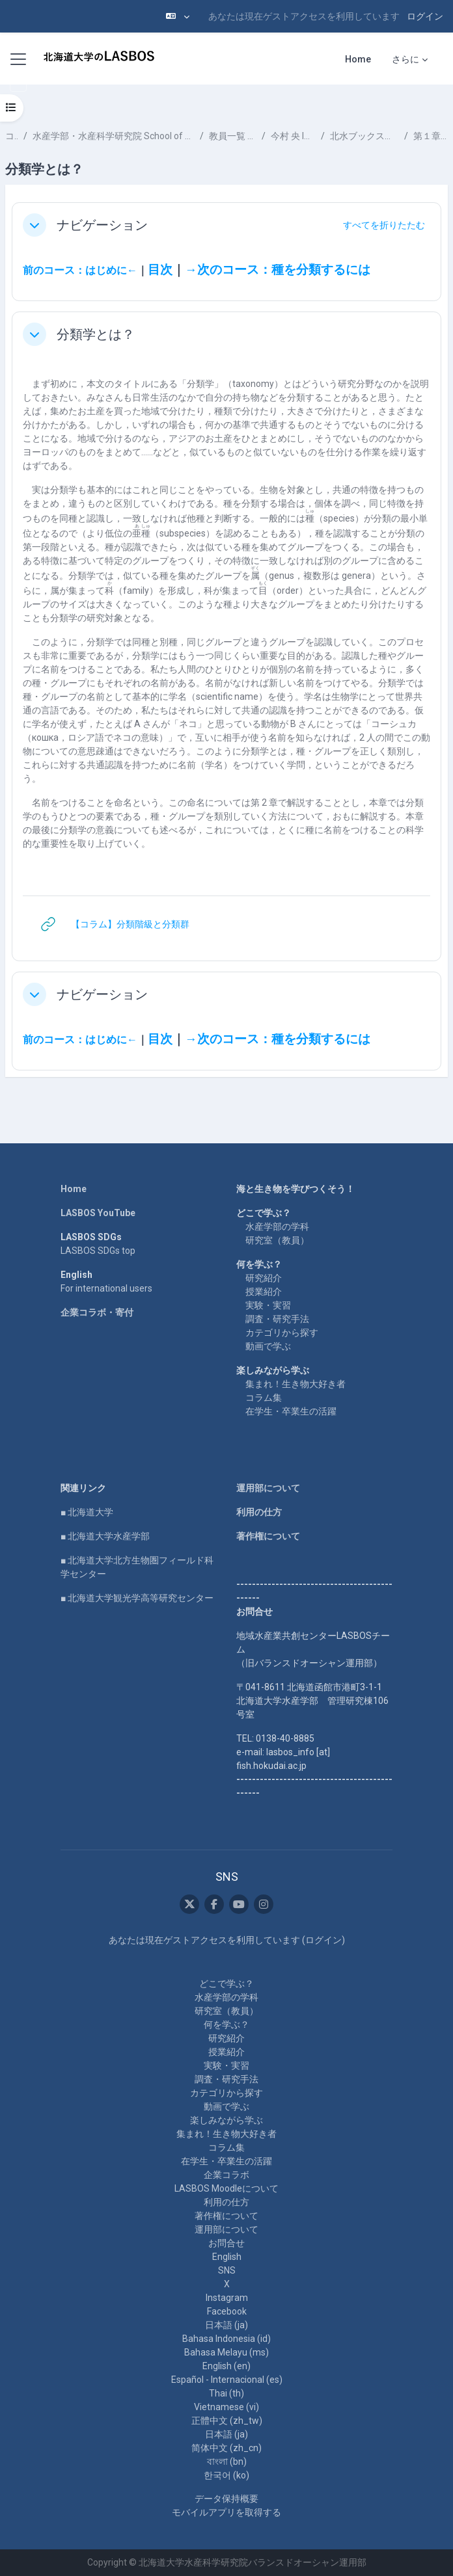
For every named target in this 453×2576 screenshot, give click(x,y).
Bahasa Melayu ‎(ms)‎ (226, 2352)
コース (11, 136)
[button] (177, 16)
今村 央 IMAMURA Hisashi (293, 136)
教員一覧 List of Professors (232, 136)
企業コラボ (226, 2175)
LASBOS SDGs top (98, 1250)
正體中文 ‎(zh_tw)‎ (226, 2420)
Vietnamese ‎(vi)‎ (226, 2407)
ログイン (425, 16)
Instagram (227, 2297)
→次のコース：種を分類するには (277, 270)
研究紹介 (263, 1278)
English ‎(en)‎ (226, 2366)
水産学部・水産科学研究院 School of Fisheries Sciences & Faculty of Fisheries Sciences (114, 136)
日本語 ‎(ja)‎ (226, 2325)
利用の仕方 (259, 1512)
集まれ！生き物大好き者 (295, 1384)
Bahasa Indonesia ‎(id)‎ (226, 2338)
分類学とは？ (96, 334)
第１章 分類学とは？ (430, 136)
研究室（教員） (277, 1240)
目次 (160, 270)
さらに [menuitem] (405, 59)
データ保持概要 (226, 2498)
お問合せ (226, 2243)
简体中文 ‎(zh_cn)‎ (226, 2448)
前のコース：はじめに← (80, 270)
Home (74, 1189)
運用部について (268, 1488)
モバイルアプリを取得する (226, 2512)
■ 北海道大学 (87, 1512)
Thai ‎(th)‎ (226, 2393)
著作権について (268, 1536)
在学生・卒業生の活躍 (290, 1411)
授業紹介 (263, 1291)
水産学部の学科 (277, 1226)
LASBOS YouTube (98, 1213)
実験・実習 (268, 1305)
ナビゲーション (102, 225)
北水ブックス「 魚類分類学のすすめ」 (364, 136)
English (226, 2256)
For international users (106, 1288)
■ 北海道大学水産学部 (105, 1536)
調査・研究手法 (277, 1319)
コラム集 (263, 1397)
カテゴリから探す (281, 1332)
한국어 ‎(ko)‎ (226, 2475)
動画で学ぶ (268, 1346)
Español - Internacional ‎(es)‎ (226, 2379)
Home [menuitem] (358, 59)
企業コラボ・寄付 (97, 1312)
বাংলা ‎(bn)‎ (227, 2461)
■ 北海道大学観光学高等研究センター (137, 1598)
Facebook (227, 2311)
